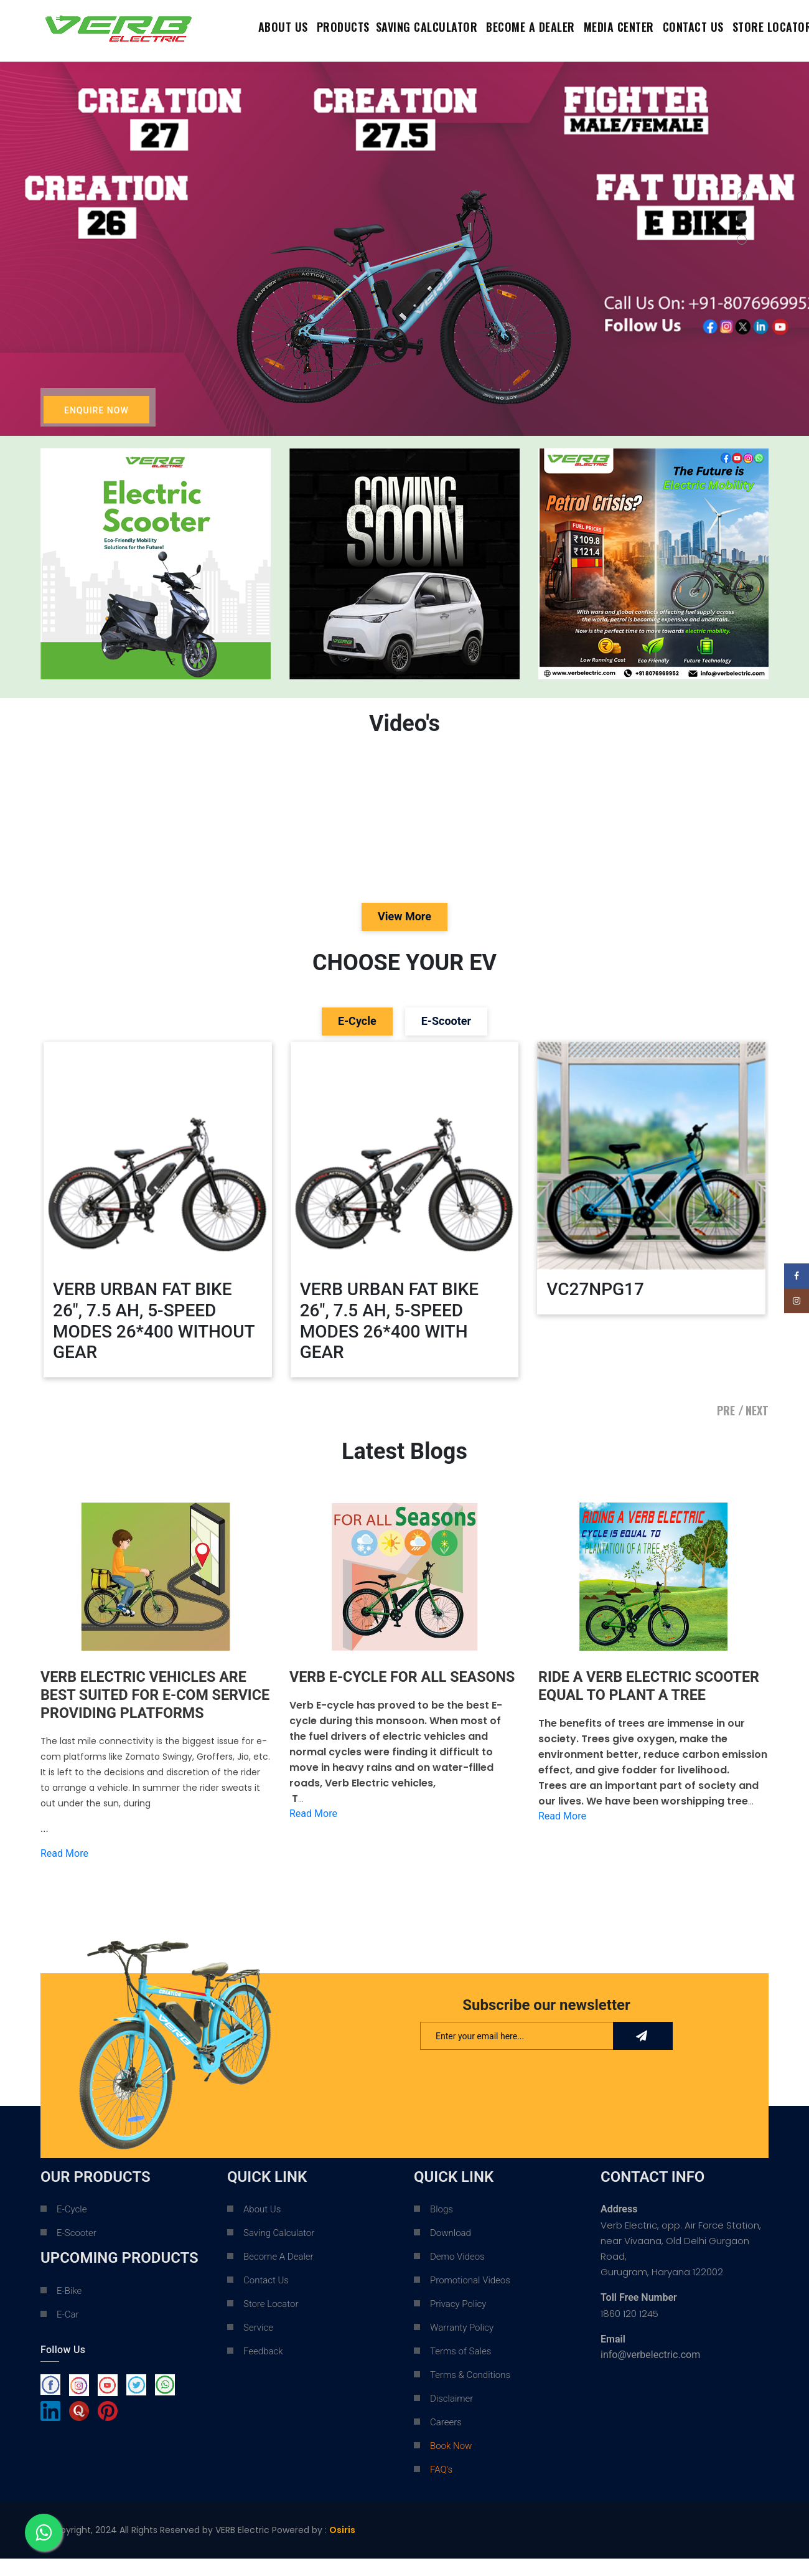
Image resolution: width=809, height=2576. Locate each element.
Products (343, 27)
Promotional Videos (470, 2298)
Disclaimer (451, 2416)
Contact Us (266, 2298)
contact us (693, 27)
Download (450, 2251)
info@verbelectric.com (650, 2373)
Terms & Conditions (470, 2393)
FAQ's (441, 2487)
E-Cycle (72, 2227)
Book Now (451, 2464)
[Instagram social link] (796, 1300)
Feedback (263, 2369)
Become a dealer (530, 27)
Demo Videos (457, 2274)
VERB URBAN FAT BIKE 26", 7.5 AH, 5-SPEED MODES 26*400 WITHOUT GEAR (154, 1320)
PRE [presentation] (726, 1410)
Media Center (619, 27)
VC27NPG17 (595, 1289)
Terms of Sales (460, 2369)
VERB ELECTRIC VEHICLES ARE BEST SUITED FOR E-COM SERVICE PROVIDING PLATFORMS (146, 1703)
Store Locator (270, 2322)
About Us (283, 27)
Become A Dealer (278, 2274)
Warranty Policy (461, 2345)
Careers (446, 2440)
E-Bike (69, 2308)
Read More (64, 1871)
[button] (742, 196)
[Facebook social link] (796, 1275)
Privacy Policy (458, 2322)
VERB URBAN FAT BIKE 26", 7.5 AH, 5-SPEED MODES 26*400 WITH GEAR (389, 1320)
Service (258, 2345)
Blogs (441, 2227)
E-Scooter (76, 2251)
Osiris (342, 2548)
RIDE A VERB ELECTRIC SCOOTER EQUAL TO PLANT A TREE (652, 1686)
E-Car (68, 2332)
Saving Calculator (427, 27)
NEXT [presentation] (757, 1410)
